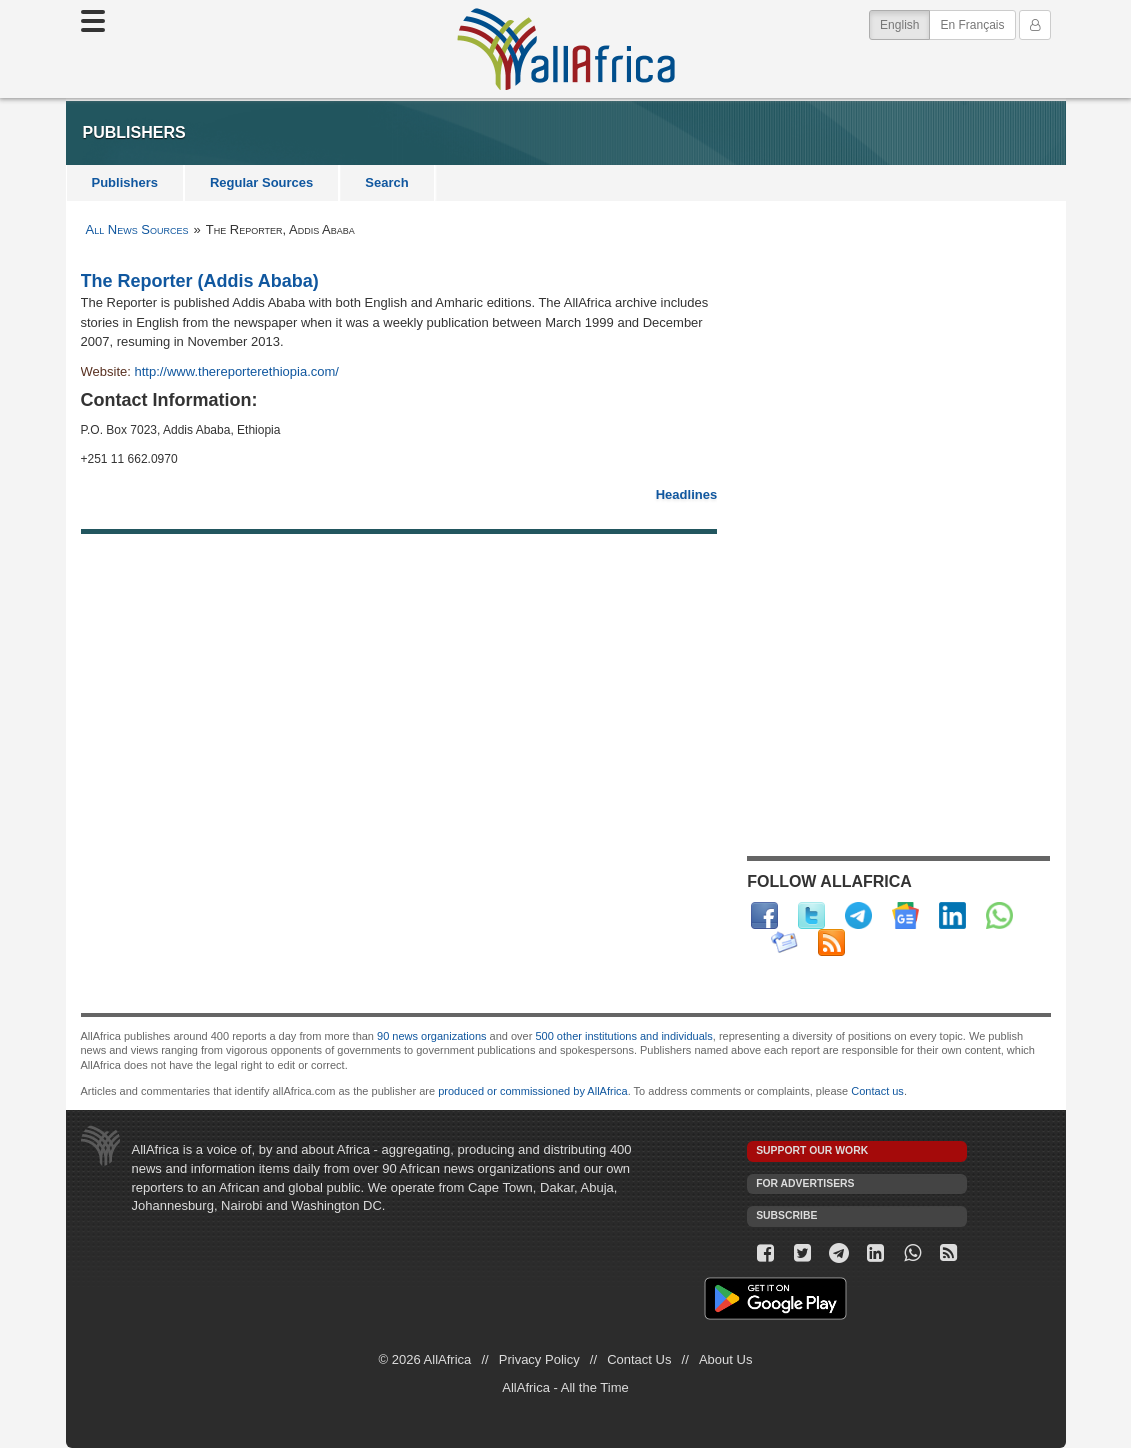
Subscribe (786, 1215)
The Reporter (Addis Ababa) (200, 281)
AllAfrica (566, 49)
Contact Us (639, 1359)
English (905, 23)
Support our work (812, 1150)
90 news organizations (431, 1036)
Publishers (125, 182)
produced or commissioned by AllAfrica (533, 1091)
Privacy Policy (539, 1359)
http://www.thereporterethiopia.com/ (236, 371)
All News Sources (137, 229)
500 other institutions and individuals (623, 1036)
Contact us (877, 1091)
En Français (972, 25)
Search (386, 182)
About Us (725, 1359)
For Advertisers (805, 1183)
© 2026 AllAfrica (425, 1359)
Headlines (686, 494)
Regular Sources (261, 182)
